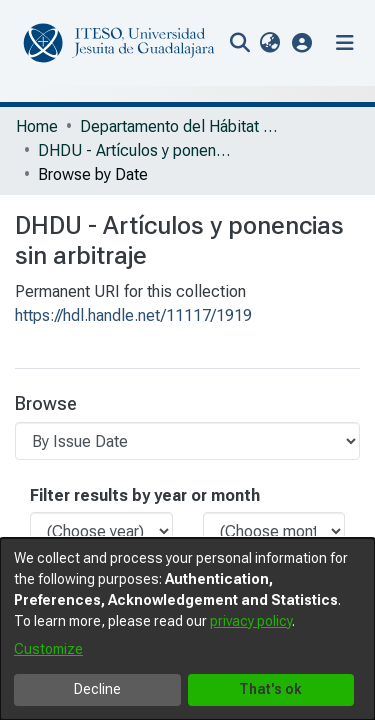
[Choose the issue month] (274, 531)
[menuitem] (269, 43)
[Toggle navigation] (345, 43)
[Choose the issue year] (101, 531)
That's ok (270, 689)
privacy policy (251, 621)
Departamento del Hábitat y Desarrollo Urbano (180, 126)
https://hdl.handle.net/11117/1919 (133, 315)
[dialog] (187, 629)
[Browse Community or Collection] (187, 441)
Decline (97, 689)
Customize (48, 649)
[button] (302, 42)
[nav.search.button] (239, 43)
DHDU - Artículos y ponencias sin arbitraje (138, 150)
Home (37, 126)
